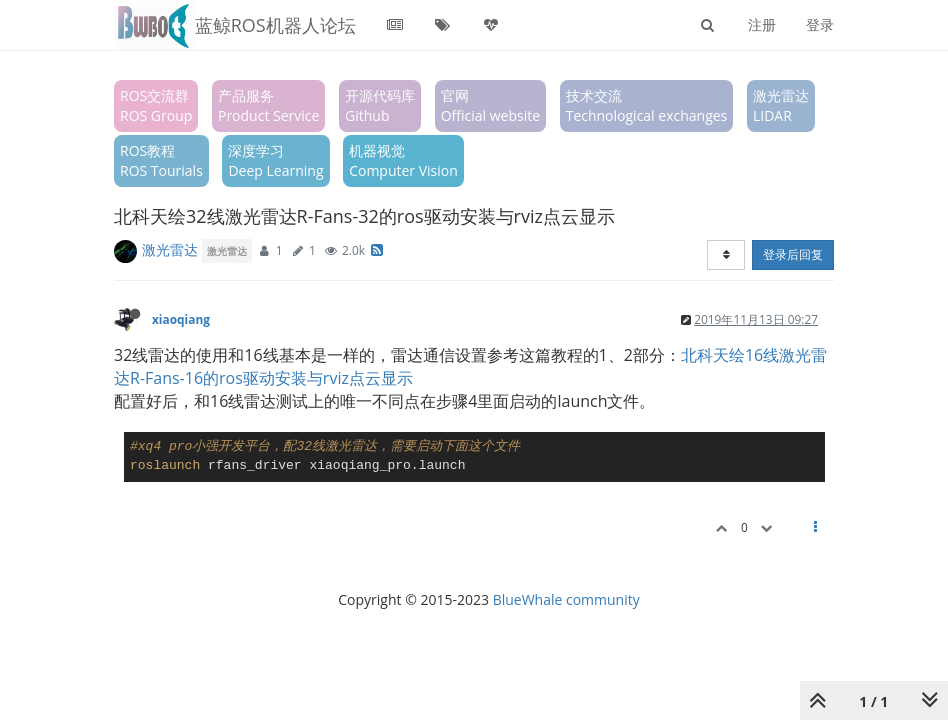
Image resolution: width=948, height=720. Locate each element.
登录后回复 (793, 254)
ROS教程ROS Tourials (161, 160)
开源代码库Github (380, 105)
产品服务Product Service (268, 105)
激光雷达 (170, 249)
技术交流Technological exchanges (647, 105)
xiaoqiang (181, 319)
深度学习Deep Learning (275, 160)
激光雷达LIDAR (781, 105)
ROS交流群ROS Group (156, 105)
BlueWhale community (566, 599)
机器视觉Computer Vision (403, 160)
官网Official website (490, 105)
